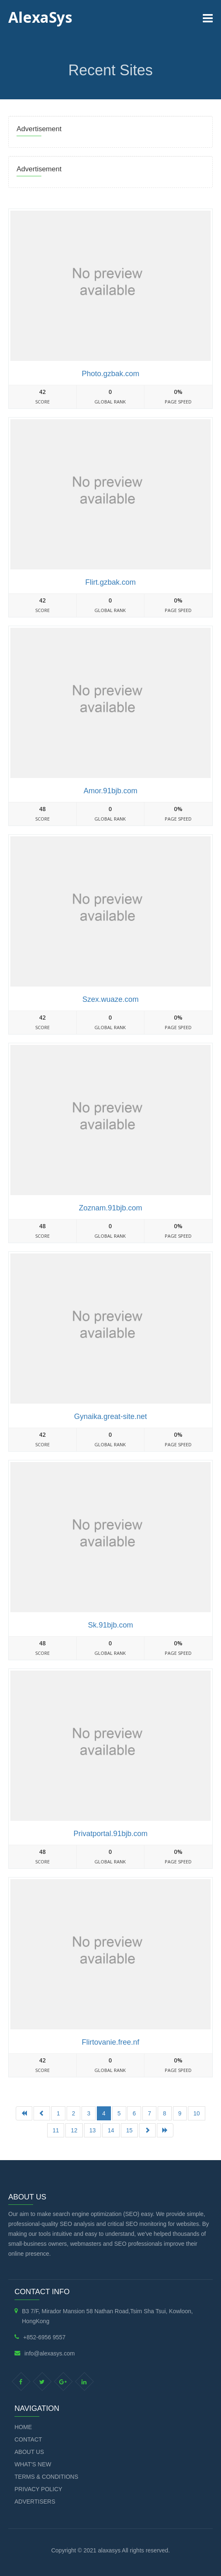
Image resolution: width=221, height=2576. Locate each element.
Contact (28, 2439)
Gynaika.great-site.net (110, 1416)
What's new (32, 2464)
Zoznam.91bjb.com (110, 1208)
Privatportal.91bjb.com (110, 1833)
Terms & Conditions (46, 2476)
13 (92, 2130)
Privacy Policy (38, 2489)
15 (129, 2130)
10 (196, 2113)
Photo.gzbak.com (110, 374)
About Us (29, 2452)
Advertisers (34, 2501)
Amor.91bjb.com (110, 791)
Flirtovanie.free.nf (110, 2042)
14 (111, 2130)
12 (74, 2130)
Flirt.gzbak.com (110, 582)
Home (23, 2427)
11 (56, 2130)
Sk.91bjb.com (110, 1625)
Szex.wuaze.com (110, 999)
